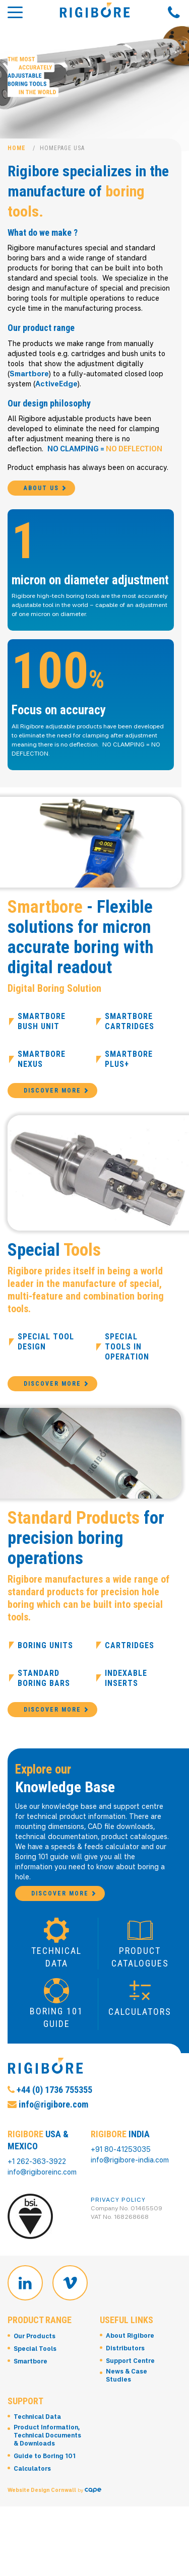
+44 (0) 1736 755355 (50, 2102)
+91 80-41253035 (121, 2155)
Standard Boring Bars (44, 1684)
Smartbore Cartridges (129, 1028)
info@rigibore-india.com (130, 2166)
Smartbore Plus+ (129, 1065)
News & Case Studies (126, 2388)
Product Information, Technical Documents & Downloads (47, 2448)
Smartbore (29, 373)
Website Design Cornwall (42, 2496)
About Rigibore (130, 2348)
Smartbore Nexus (42, 1065)
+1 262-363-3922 (37, 2167)
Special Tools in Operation (127, 1353)
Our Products (34, 2348)
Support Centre (130, 2374)
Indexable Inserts (126, 1684)
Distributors (125, 2361)
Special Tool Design (46, 1348)
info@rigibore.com (48, 2117)
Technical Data (37, 2429)
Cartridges (129, 1651)
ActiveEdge (56, 383)
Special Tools (35, 2361)
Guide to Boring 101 (45, 2469)
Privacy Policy (118, 2206)
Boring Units (45, 1651)
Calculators (32, 2481)
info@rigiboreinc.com (42, 2178)
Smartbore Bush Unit (42, 1028)
